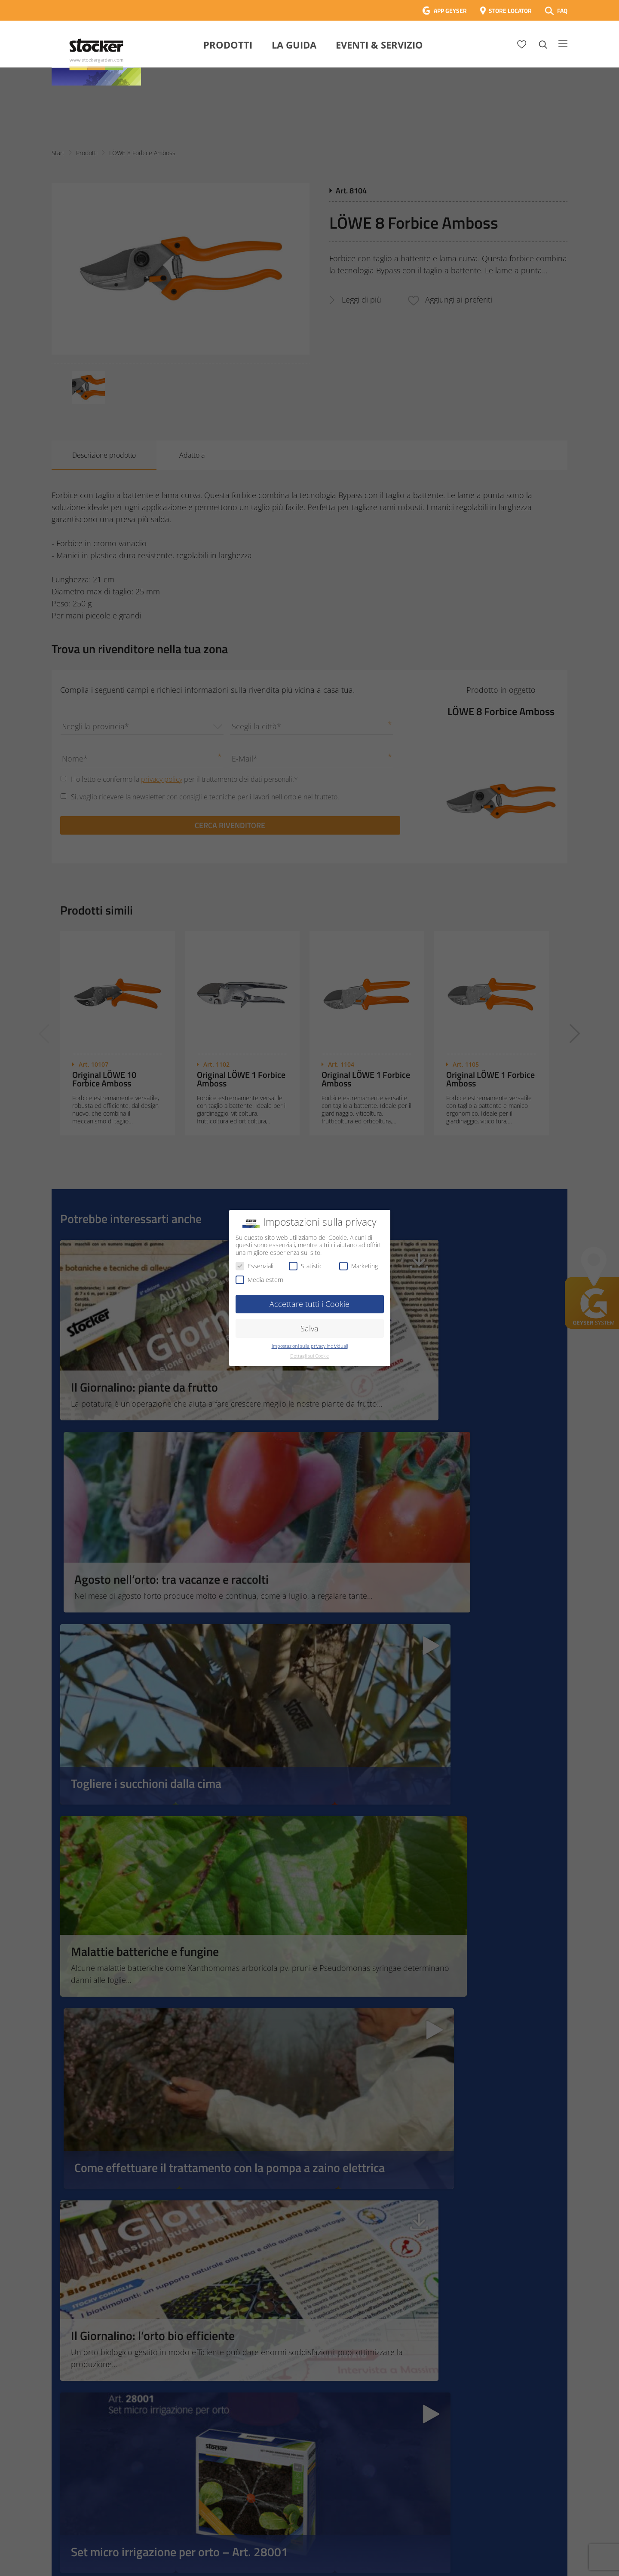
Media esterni (260, 1280)
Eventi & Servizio (379, 44)
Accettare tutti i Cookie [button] (309, 1304)
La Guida (294, 44)
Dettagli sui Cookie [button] (309, 1356)
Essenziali (254, 1266)
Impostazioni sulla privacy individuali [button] (310, 1346)
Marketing (358, 1266)
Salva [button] (309, 1328)
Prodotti (227, 44)
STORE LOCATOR (510, 10)
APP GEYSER (450, 10)
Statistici (306, 1266)
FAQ (562, 10)
